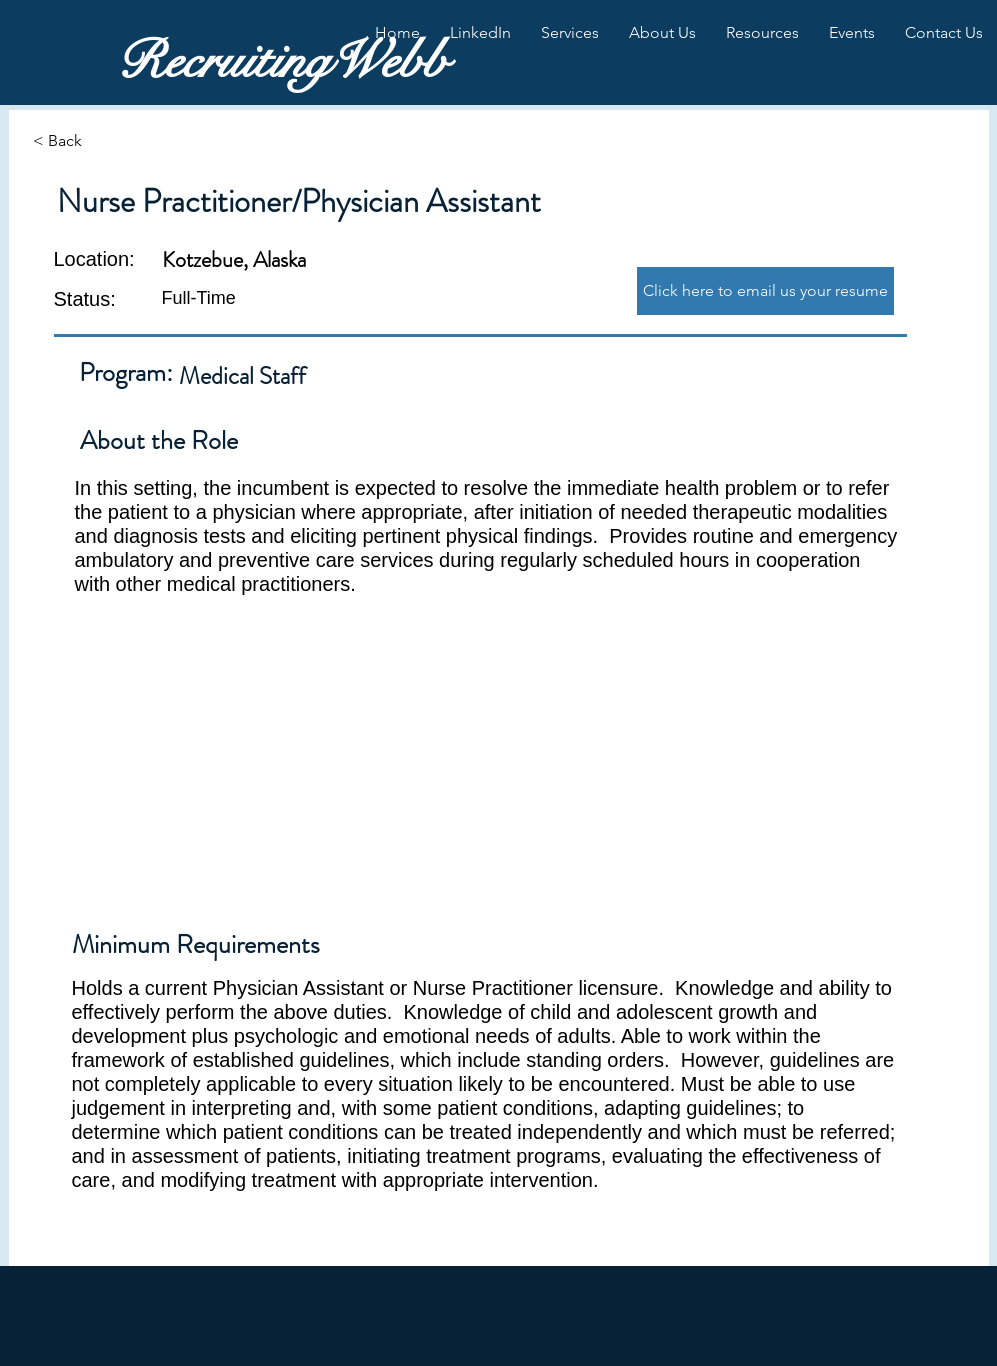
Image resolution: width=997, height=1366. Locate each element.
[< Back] (104, 141)
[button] (480, 33)
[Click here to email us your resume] (765, 291)
